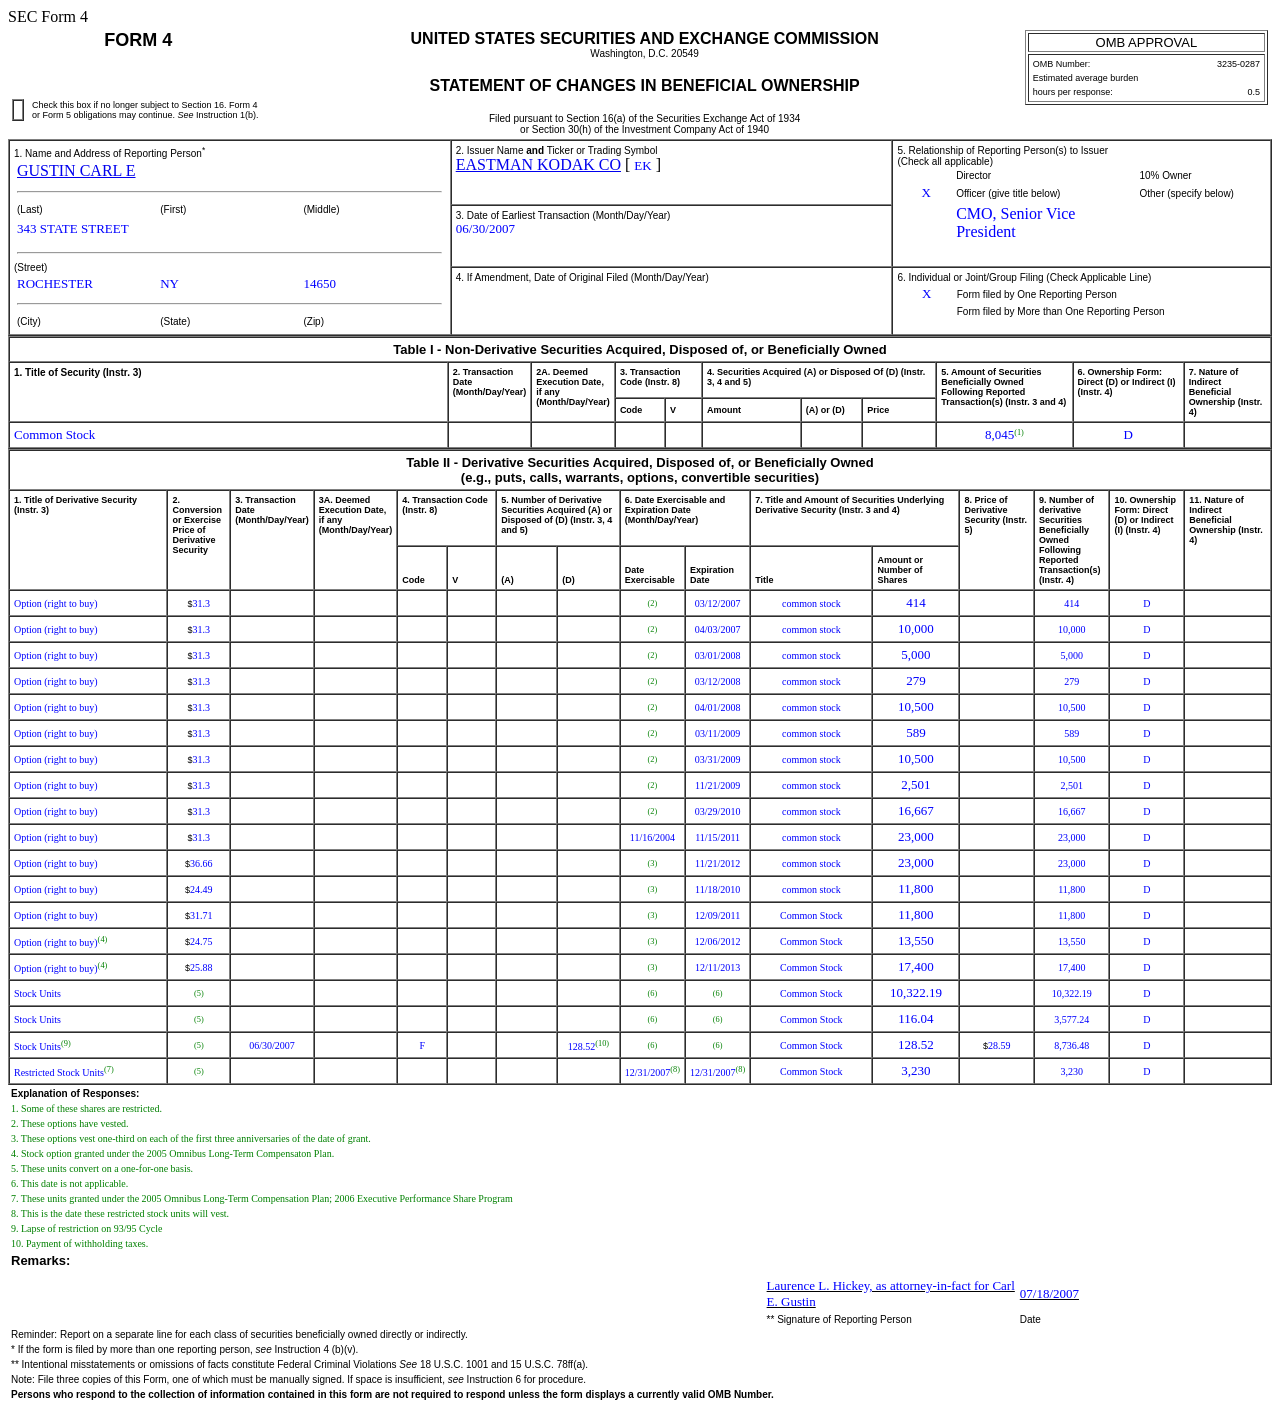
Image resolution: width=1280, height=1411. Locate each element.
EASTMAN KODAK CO (538, 164)
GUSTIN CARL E (76, 170)
